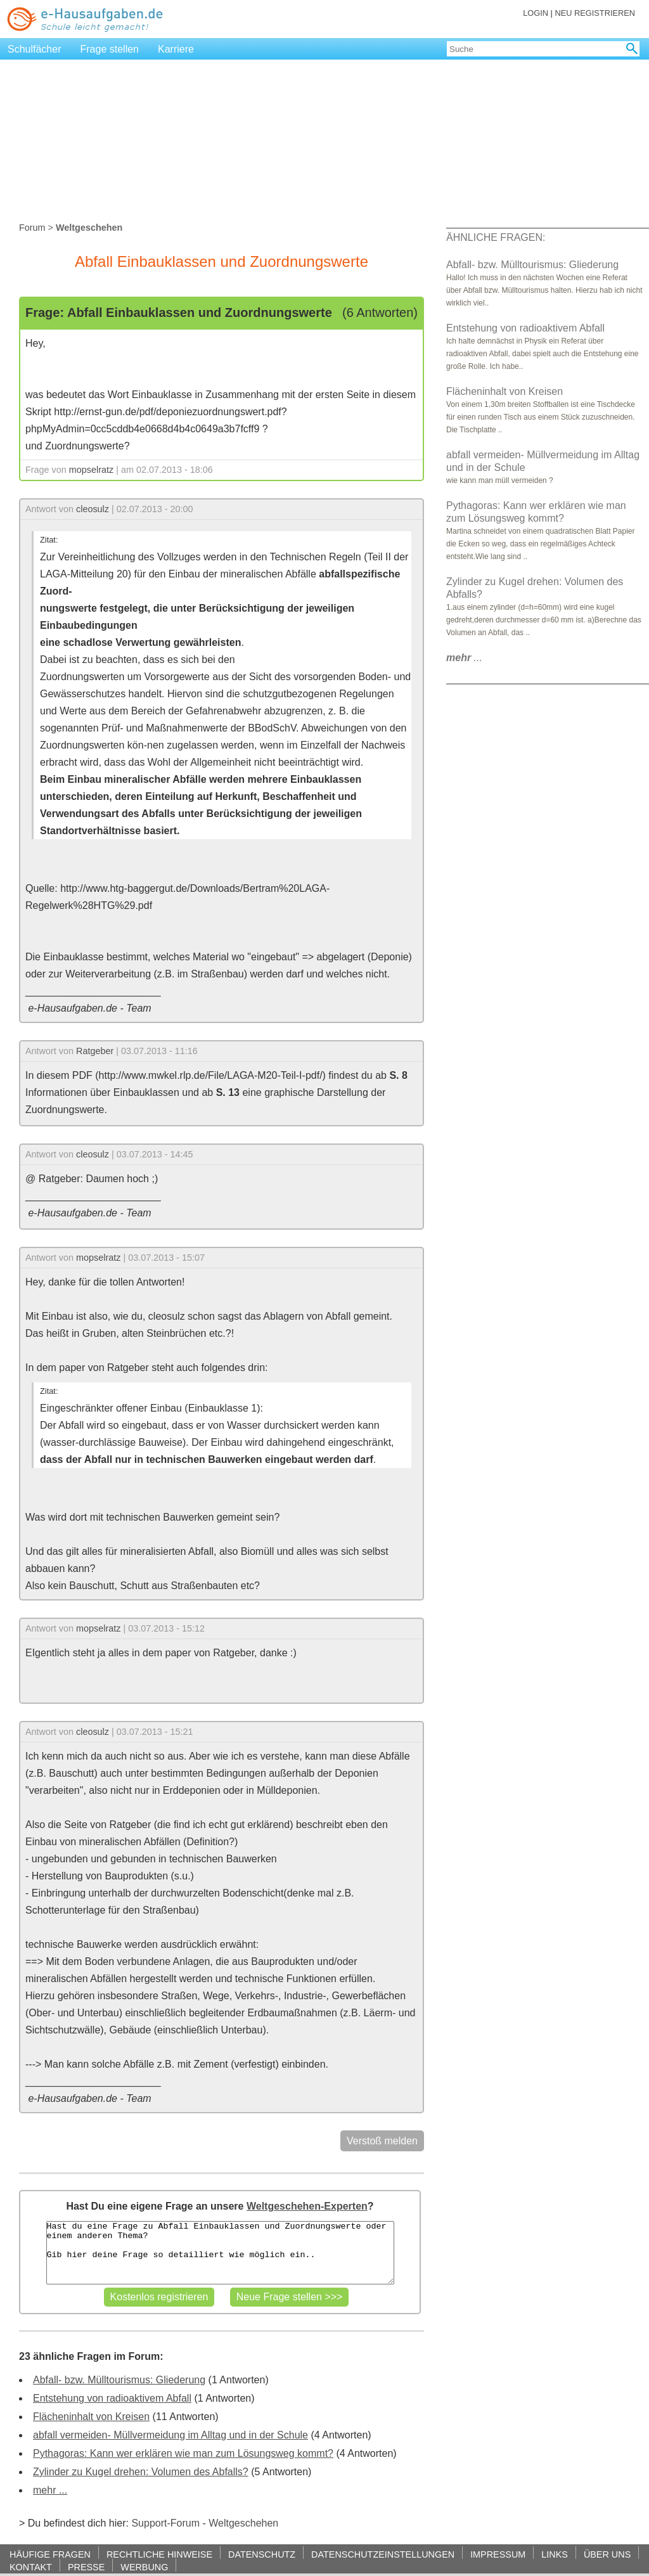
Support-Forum (165, 2523)
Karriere (176, 49)
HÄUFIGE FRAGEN (50, 2554)
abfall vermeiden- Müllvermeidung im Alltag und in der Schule (170, 2435)
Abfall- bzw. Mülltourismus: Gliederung (119, 2379)
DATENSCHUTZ (261, 2554)
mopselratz (91, 470)
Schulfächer (34, 49)
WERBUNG (144, 2567)
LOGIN (535, 13)
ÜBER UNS (607, 2554)
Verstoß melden (382, 2140)
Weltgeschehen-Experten (307, 2206)
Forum (32, 227)
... (464, 657)
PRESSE (86, 2567)
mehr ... (50, 2490)
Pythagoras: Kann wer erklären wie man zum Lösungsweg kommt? (183, 2453)
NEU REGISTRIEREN (595, 13)
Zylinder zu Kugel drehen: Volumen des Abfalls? (140, 2471)
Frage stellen (109, 49)
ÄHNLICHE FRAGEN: (495, 237)
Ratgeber (94, 1051)
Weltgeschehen (243, 2523)
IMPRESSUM (497, 2554)
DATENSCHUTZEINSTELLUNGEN (382, 2554)
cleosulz (92, 509)
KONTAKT (31, 2567)
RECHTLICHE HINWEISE (159, 2554)
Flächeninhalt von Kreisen (91, 2416)
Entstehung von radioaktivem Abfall (112, 2398)
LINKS (554, 2554)
